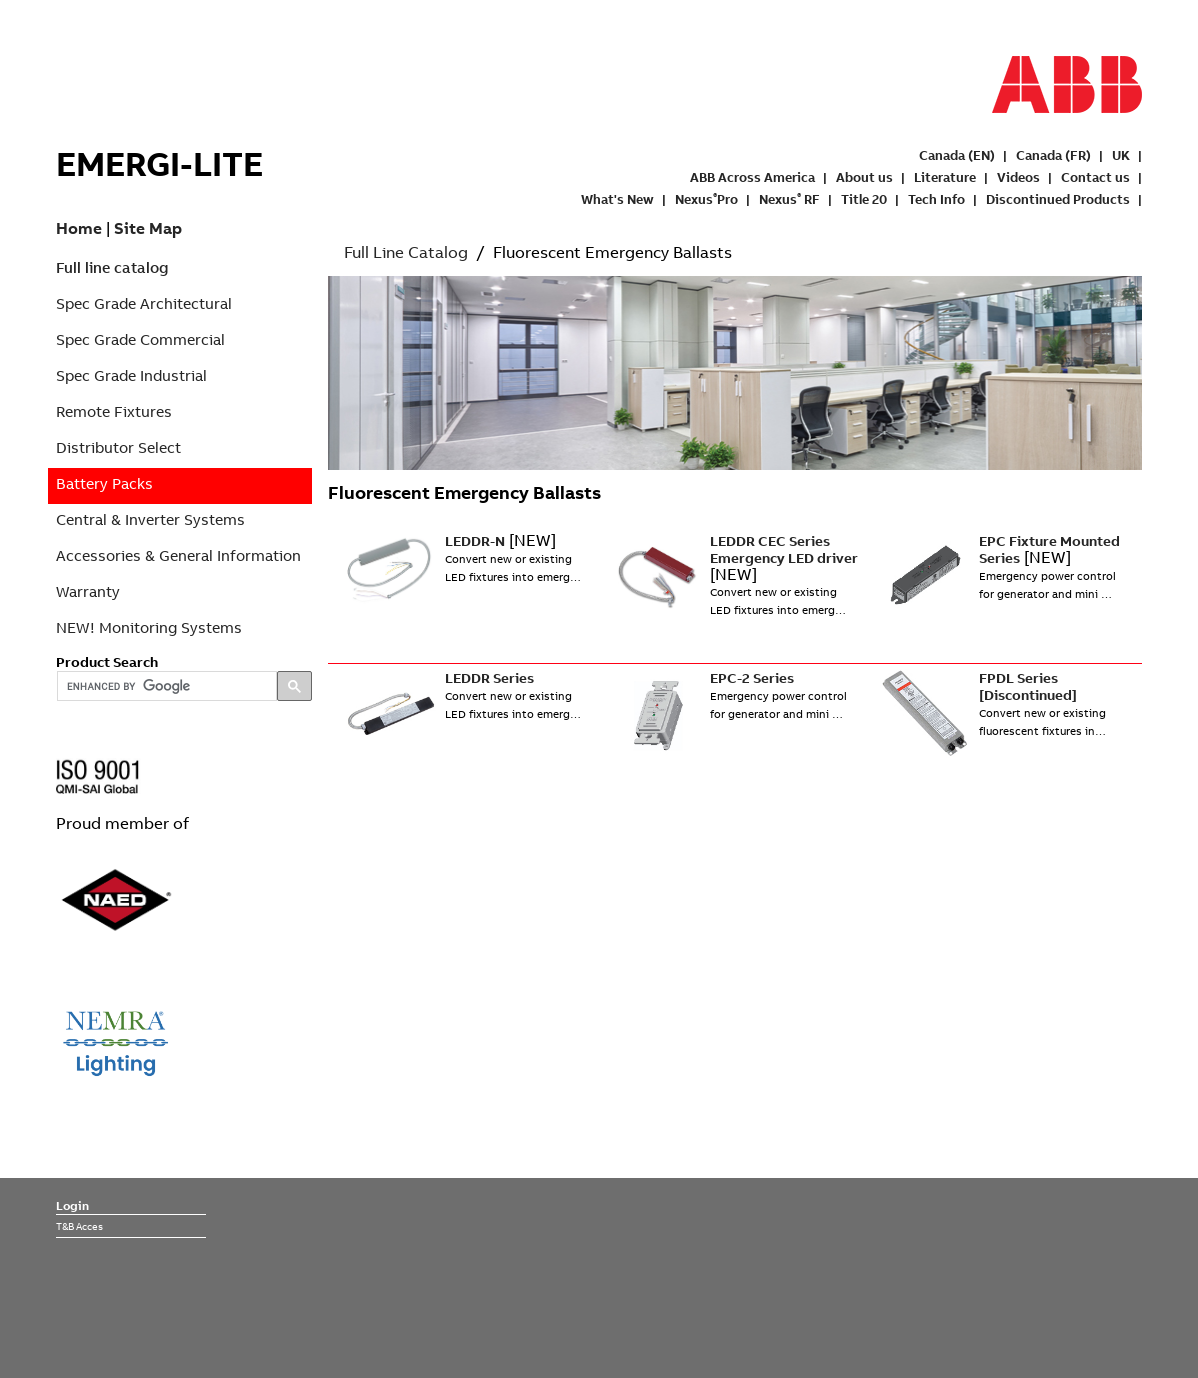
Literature (945, 177)
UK (1121, 155)
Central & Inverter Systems (150, 519)
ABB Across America (752, 177)
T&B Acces (79, 1226)
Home (79, 228)
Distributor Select (118, 447)
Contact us (1095, 177)
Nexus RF (789, 199)
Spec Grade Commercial (140, 339)
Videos (1018, 177)
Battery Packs (104, 483)
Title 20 (864, 199)
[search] (165, 687)
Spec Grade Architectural (144, 303)
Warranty (88, 591)
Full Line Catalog (406, 252)
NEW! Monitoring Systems (149, 627)
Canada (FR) (1053, 155)
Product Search (107, 662)
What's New (617, 199)
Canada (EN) (957, 155)
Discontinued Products (1058, 199)
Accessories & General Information (178, 555)
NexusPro (706, 199)
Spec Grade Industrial (131, 375)
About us (864, 177)
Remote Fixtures (114, 411)
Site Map (148, 228)
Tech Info (936, 199)
